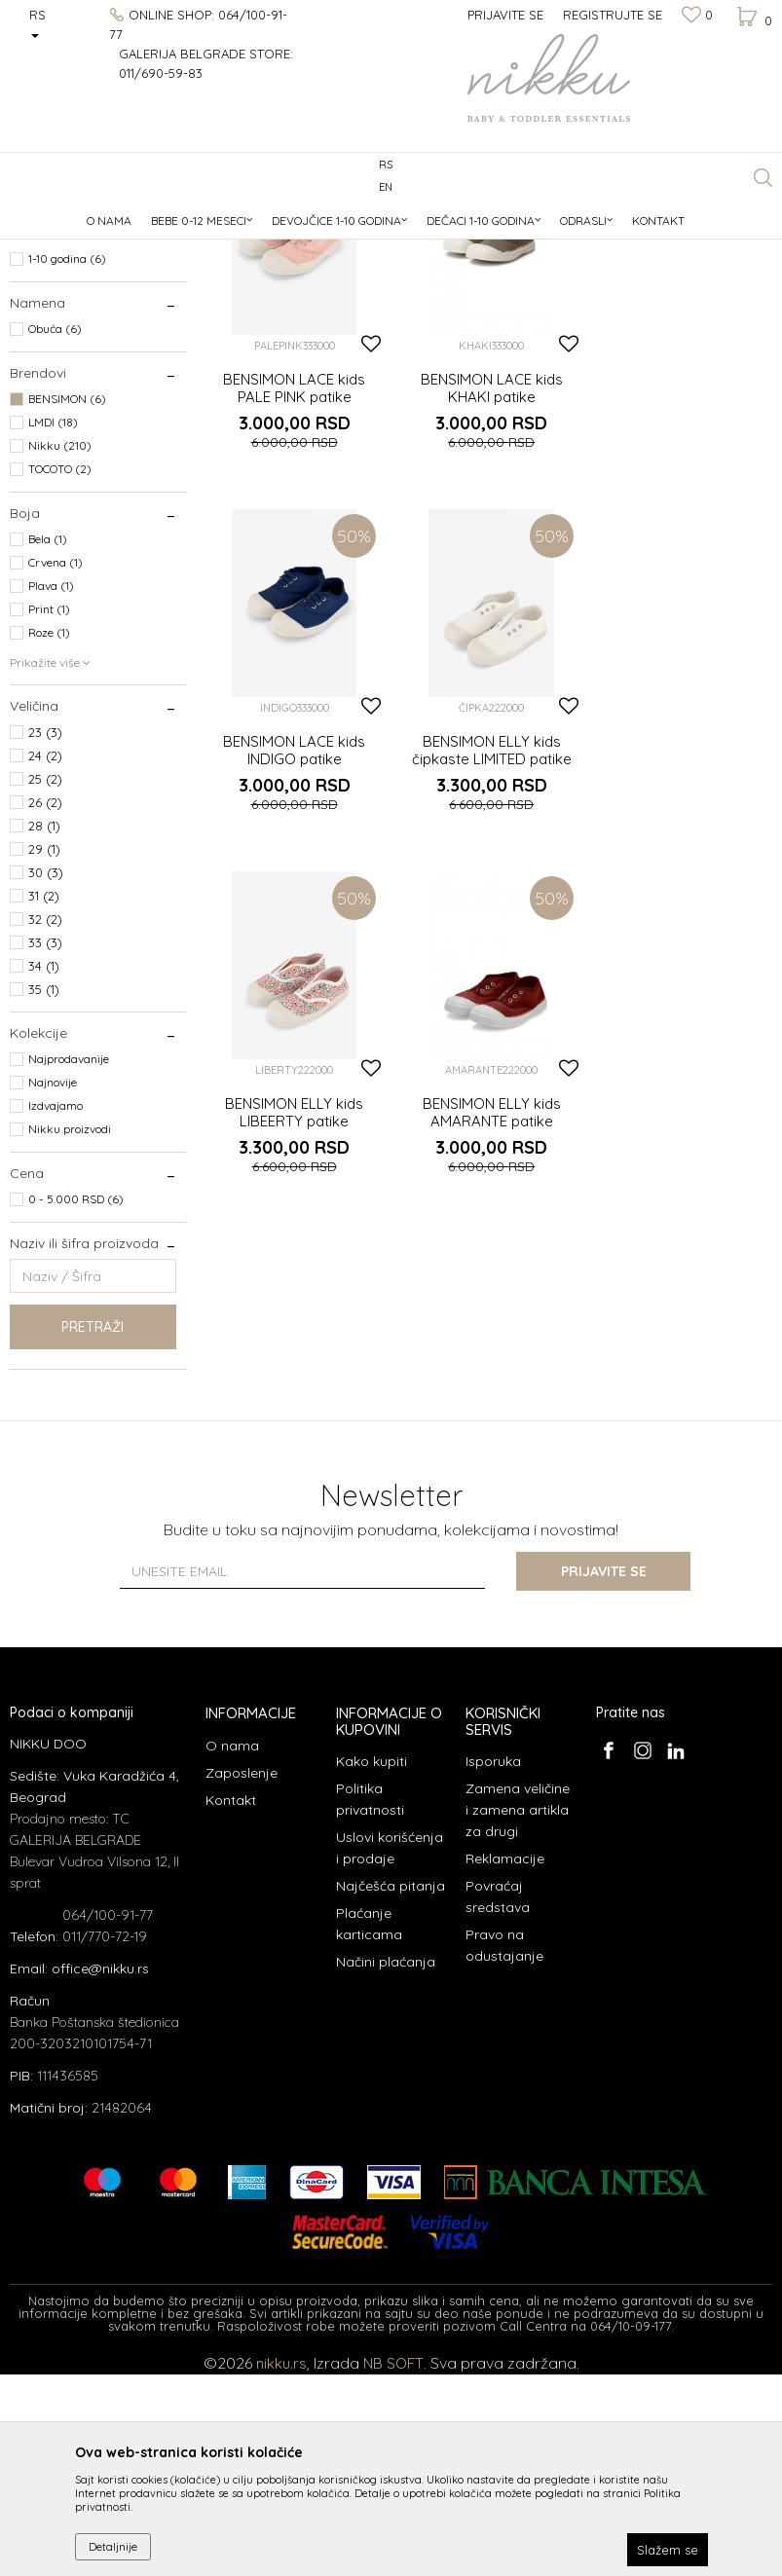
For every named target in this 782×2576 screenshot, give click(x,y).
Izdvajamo (55, 1307)
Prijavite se (605, 1773)
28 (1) (44, 1027)
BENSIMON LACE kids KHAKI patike (489, 587)
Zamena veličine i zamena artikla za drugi (517, 2011)
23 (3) (45, 933)
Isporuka (493, 1962)
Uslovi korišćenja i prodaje (389, 2049)
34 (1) (43, 1167)
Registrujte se (612, 14)
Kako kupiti (371, 1962)
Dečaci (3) (55, 366)
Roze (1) (49, 834)
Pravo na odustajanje (504, 2146)
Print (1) (49, 810)
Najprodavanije (68, 1260)
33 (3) (45, 1144)
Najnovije (52, 1283)
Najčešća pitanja (390, 2087)
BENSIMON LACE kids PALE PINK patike (293, 587)
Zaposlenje (241, 1974)
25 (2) (45, 980)
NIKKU (28, 213)
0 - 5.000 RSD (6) (76, 1400)
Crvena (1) (55, 763)
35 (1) (43, 1190)
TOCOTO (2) (60, 670)
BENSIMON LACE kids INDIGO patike (685, 587)
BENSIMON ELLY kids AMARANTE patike (684, 946)
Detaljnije (113, 2546)
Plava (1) (51, 787)
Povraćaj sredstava (497, 2098)
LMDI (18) (53, 623)
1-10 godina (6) (67, 460)
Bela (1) (47, 740)
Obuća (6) (55, 530)
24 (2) (45, 957)
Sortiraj (652, 246)
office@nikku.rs (100, 2170)
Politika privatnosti (370, 2000)
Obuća (36, 302)
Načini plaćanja (385, 2163)
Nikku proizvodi (69, 1330)
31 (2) (43, 1097)
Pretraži (92, 1528)
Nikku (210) (60, 647)
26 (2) (45, 1004)
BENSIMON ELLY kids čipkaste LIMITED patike (293, 946)
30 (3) (45, 1074)
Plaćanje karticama (369, 2125)
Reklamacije (504, 2060)
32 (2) (45, 1120)
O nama (232, 1947)
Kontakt (230, 2001)
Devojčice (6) (62, 390)
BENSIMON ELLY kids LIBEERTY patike (489, 946)
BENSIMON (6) (67, 600)
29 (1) (44, 1050)
